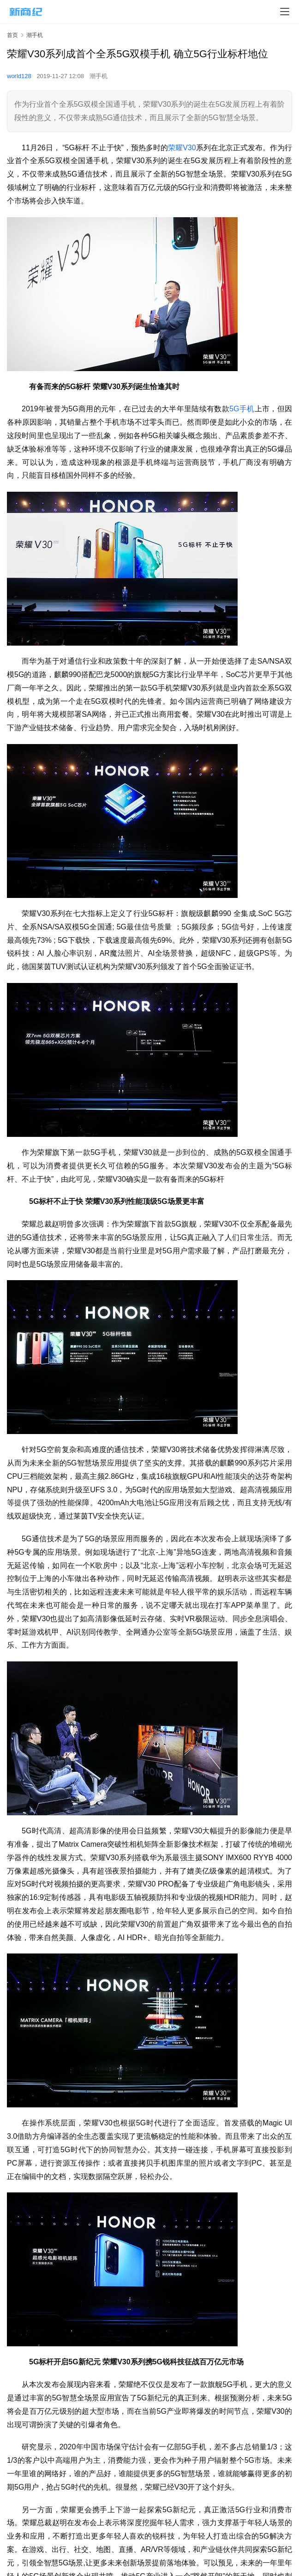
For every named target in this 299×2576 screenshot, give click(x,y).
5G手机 (241, 409)
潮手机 (99, 76)
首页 (12, 35)
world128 (19, 76)
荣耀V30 (182, 148)
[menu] (284, 11)
